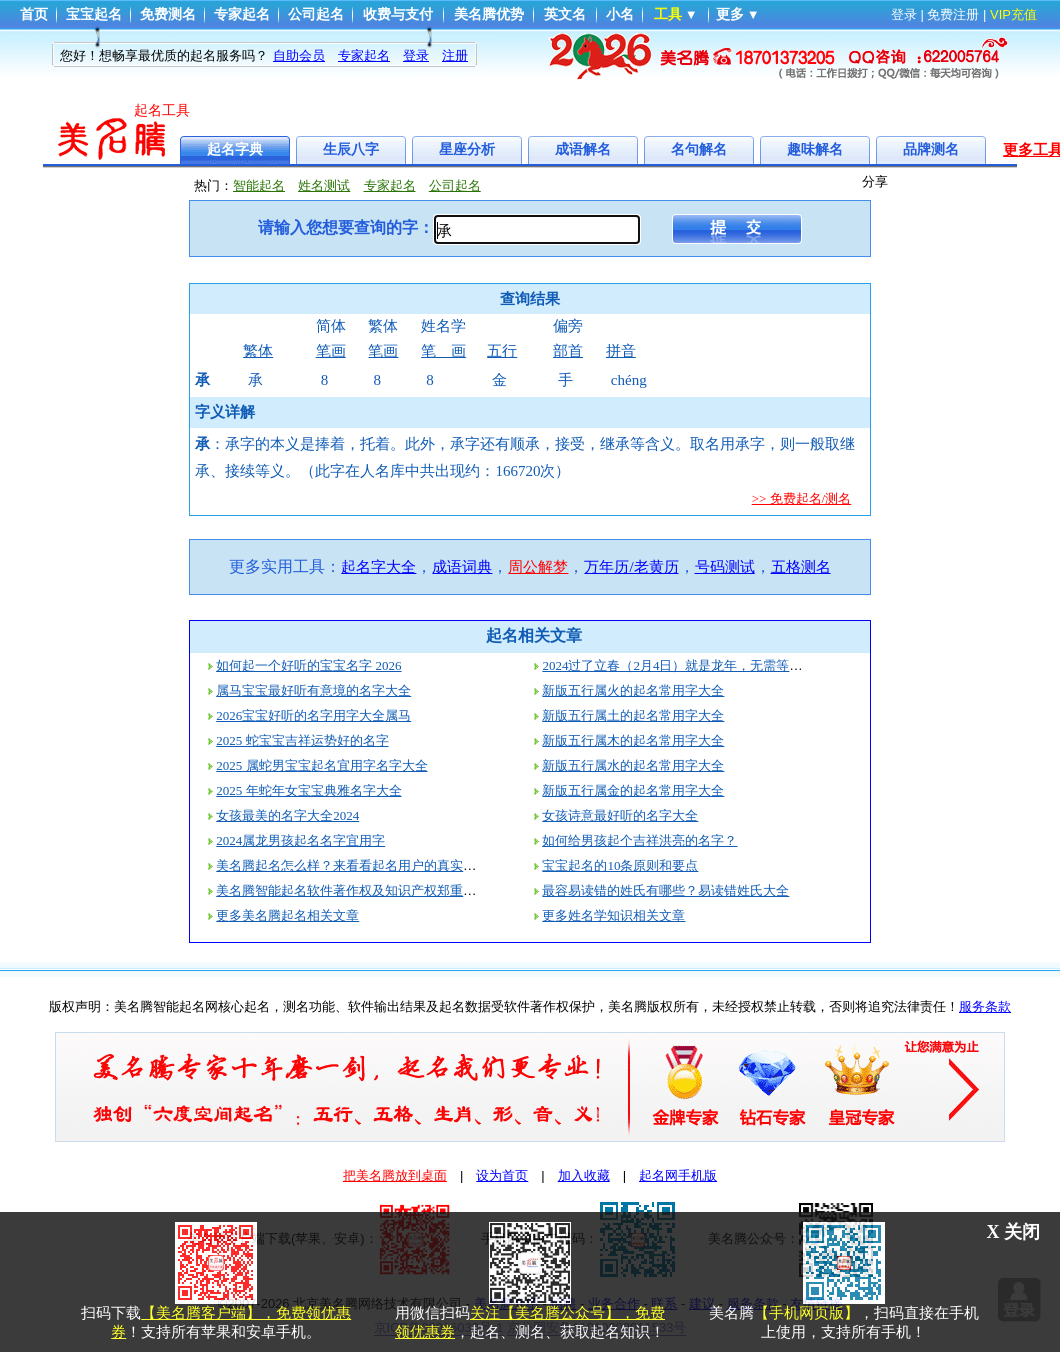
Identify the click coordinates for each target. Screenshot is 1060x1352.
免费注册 (953, 14)
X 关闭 (1014, 1232)
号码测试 (725, 567)
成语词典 (462, 567)
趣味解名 (815, 149)
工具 (668, 14)
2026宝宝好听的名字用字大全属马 (313, 715)
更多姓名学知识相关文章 (613, 915)
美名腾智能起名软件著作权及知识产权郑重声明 (352, 890)
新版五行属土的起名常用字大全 (633, 715)
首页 (34, 14)
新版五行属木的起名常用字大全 (633, 740)
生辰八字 (351, 149)
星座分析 (467, 149)
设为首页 (502, 1175)
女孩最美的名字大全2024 (287, 815)
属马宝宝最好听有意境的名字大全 (313, 690)
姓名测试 (324, 185)
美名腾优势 (489, 14)
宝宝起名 (94, 14)
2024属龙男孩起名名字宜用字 (300, 840)
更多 (730, 14)
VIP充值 (1013, 14)
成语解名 (583, 149)
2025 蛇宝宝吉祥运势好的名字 (302, 740)
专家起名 (242, 14)
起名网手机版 (678, 1175)
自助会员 (299, 55)
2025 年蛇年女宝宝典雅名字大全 (308, 790)
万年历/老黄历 (631, 567)
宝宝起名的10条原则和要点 (620, 865)
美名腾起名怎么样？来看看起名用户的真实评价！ (359, 865)
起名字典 (235, 149)
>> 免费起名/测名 (802, 498)
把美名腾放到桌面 (395, 1175)
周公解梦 (538, 567)
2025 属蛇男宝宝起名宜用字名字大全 (321, 765)
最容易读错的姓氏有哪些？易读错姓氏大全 (665, 890)
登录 (904, 14)
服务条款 (985, 1006)
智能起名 (259, 185)
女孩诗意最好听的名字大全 (620, 815)
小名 (620, 14)
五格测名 (801, 567)
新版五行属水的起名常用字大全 (633, 765)
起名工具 (162, 110)
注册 (455, 55)
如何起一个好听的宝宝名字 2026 (308, 665)
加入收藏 (584, 1175)
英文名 (565, 14)
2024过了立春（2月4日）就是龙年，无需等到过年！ (691, 665)
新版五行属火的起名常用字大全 (633, 690)
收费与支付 (398, 14)
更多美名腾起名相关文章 (287, 915)
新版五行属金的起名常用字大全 (633, 790)
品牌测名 (931, 149)
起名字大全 (378, 567)
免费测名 (168, 14)
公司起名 (316, 14)
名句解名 (699, 149)
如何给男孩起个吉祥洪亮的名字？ (639, 840)
